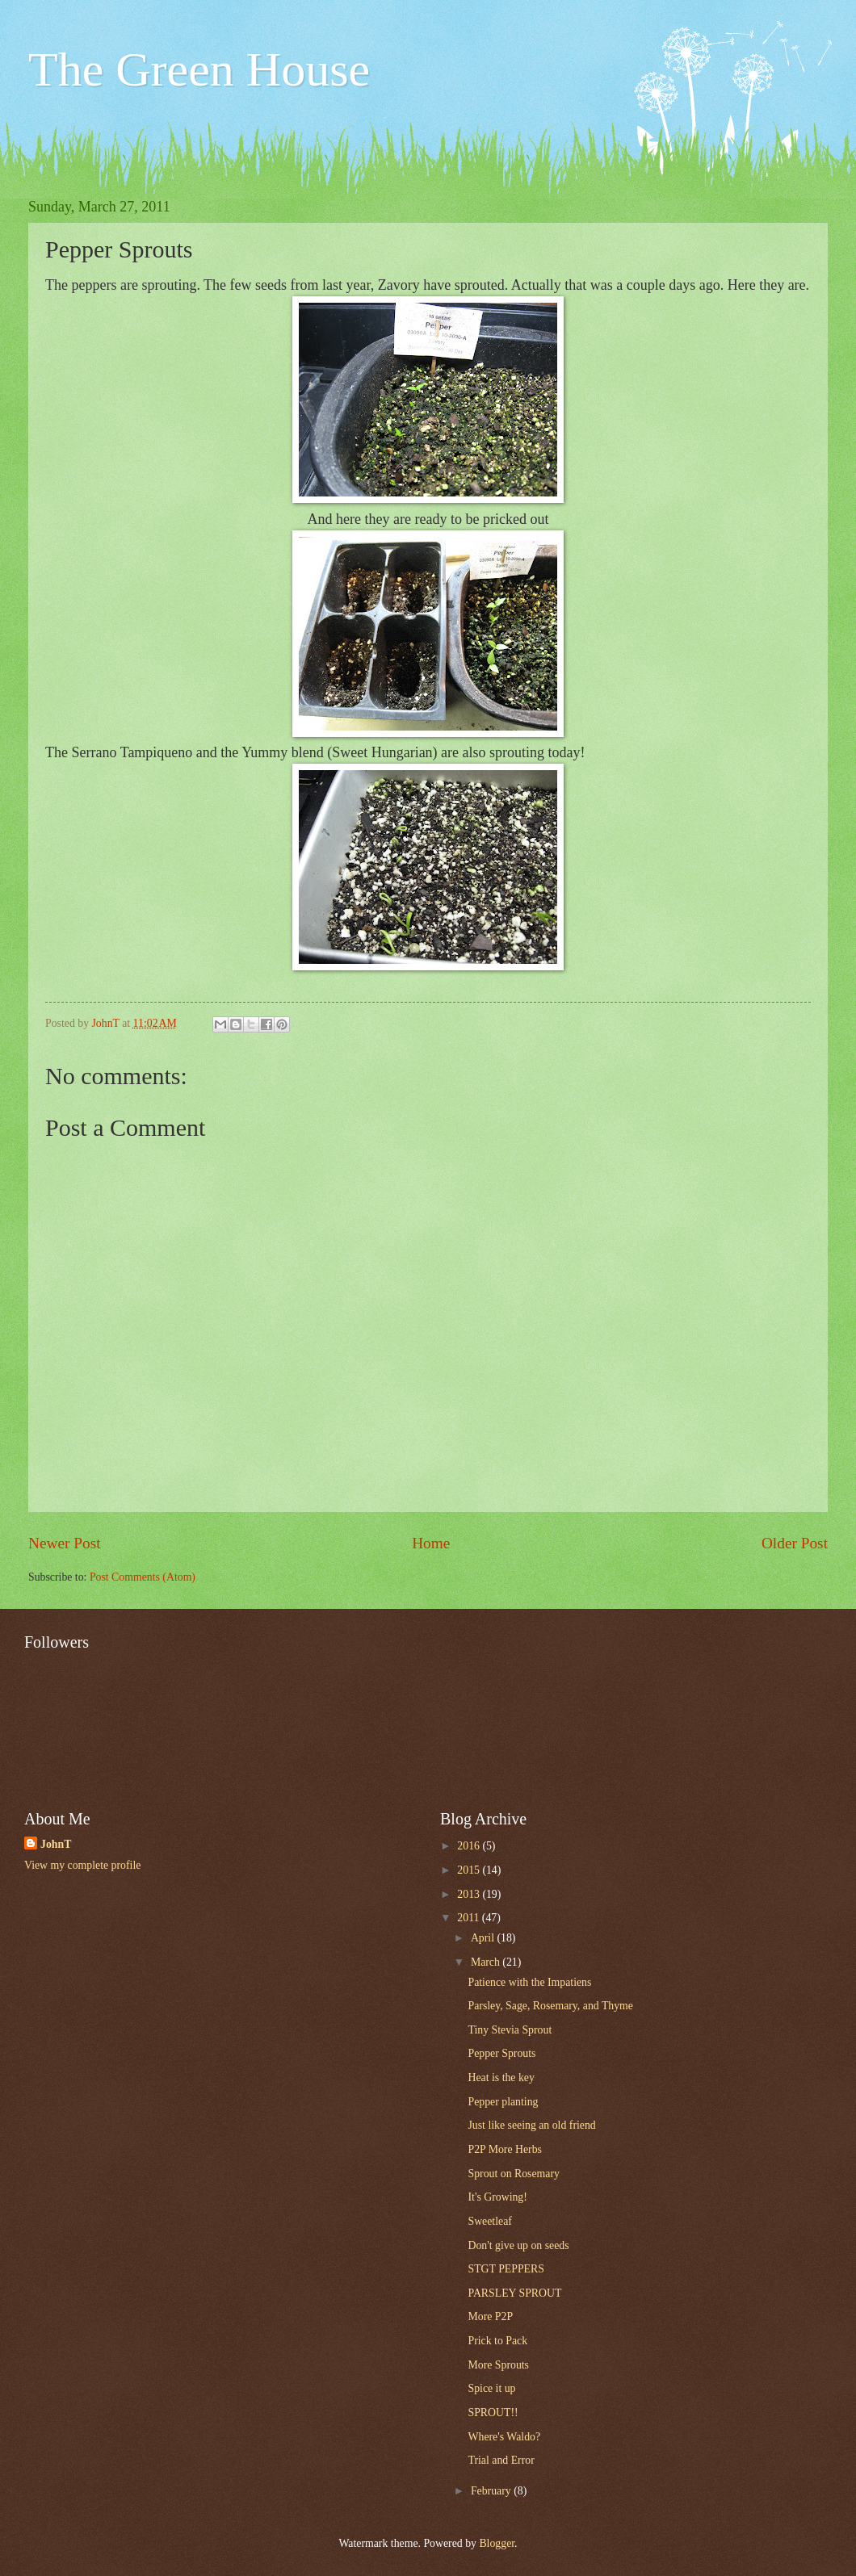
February (492, 2491)
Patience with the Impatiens (529, 1982)
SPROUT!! (493, 2412)
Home (431, 1543)
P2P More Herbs (504, 2149)
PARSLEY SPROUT (514, 2293)
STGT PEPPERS (505, 2269)
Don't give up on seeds (518, 2245)
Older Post (795, 1543)
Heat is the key (501, 2077)
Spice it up (491, 2388)
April (484, 1938)
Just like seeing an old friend (531, 2125)
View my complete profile (82, 1865)
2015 (469, 1870)
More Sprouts (498, 2365)
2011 (469, 1918)
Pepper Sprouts (501, 2053)
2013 (469, 1894)
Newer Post (64, 1543)
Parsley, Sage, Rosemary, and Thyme (550, 2006)
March (486, 1962)
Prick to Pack (497, 2341)
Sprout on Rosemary (513, 2174)
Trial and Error (501, 2460)
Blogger (496, 2543)
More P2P (490, 2316)
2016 (469, 1846)
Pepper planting (503, 2102)
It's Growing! (497, 2197)
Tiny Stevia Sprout (510, 2030)
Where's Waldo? (504, 2437)
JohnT (55, 1844)
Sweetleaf (489, 2221)
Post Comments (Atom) (142, 1577)
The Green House (199, 69)
